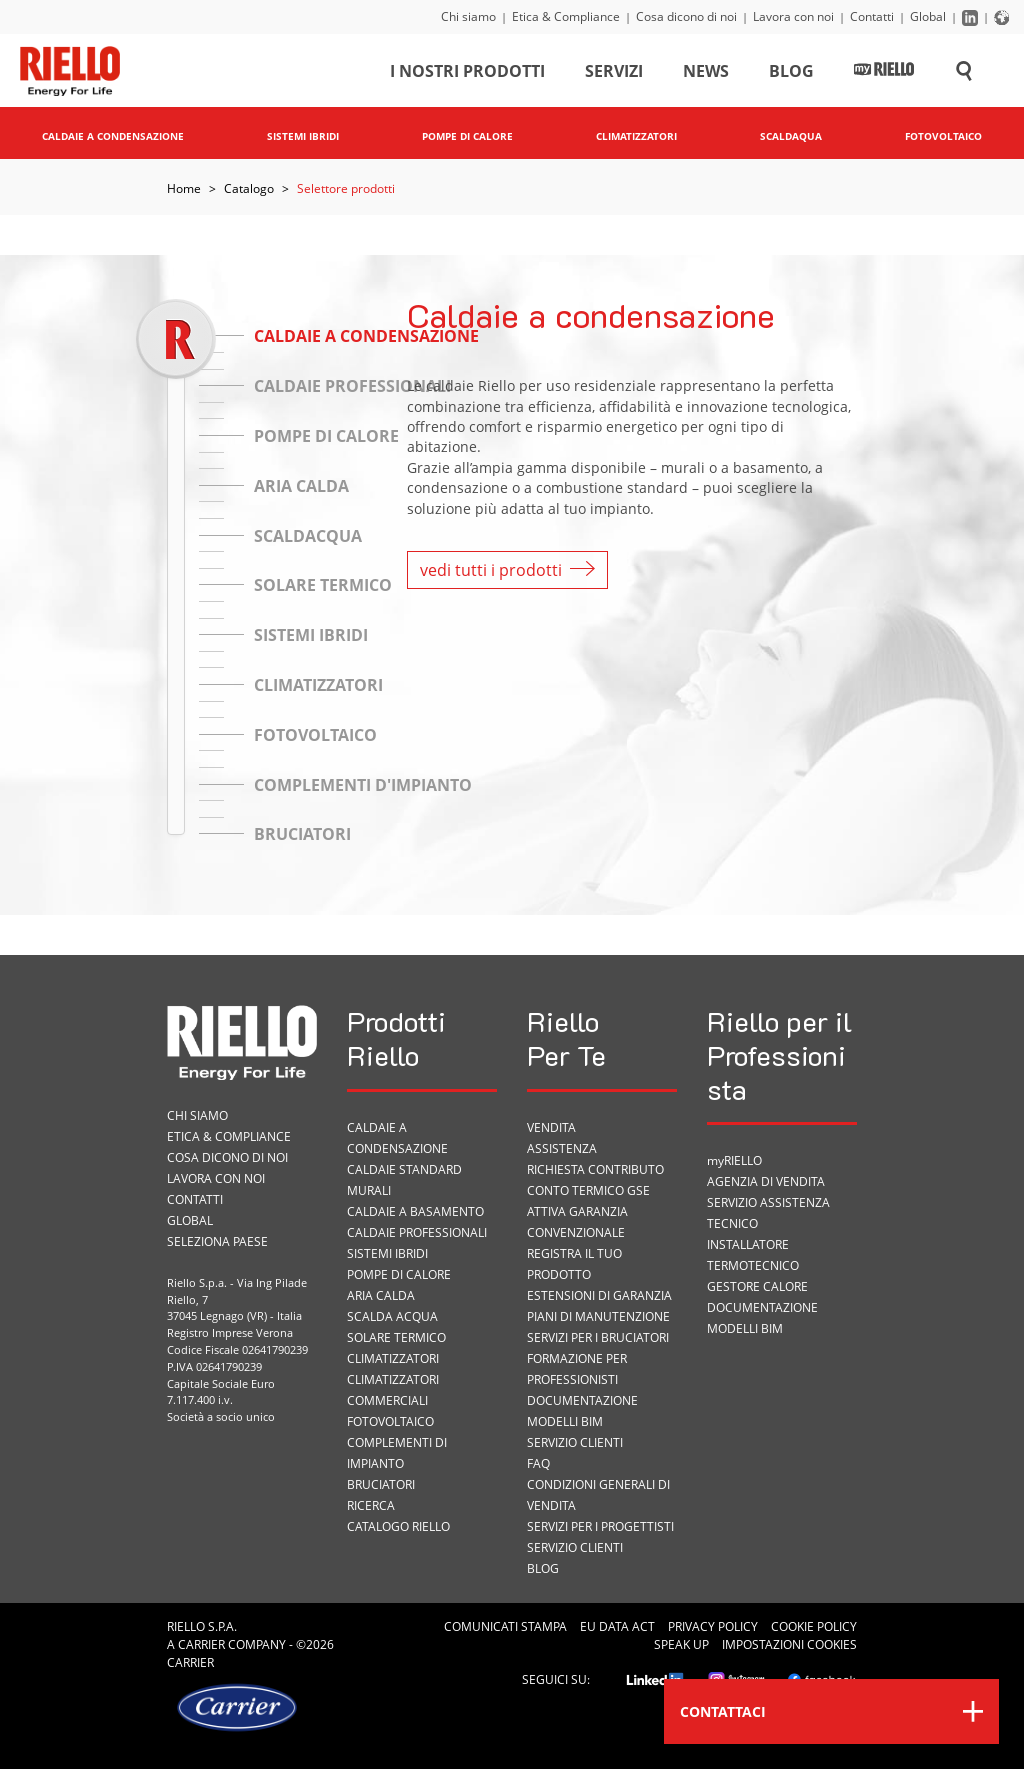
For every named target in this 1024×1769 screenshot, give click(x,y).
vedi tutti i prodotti (507, 570)
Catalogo (249, 188)
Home (184, 188)
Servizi (614, 74)
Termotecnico (753, 1265)
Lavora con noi (793, 16)
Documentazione (582, 1400)
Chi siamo (468, 16)
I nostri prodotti (467, 74)
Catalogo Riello (398, 1526)
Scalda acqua (392, 1316)
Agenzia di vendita (766, 1181)
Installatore (748, 1244)
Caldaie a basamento (415, 1211)
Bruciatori (381, 1484)
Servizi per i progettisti (600, 1526)
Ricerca (371, 1505)
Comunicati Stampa (505, 1626)
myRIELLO (734, 1160)
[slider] (175, 338)
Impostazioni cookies (789, 1644)
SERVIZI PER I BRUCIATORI (598, 1337)
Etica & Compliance (566, 16)
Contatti (872, 16)
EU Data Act (617, 1626)
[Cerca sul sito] (964, 74)
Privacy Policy (713, 1626)
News (706, 74)
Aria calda (381, 1295)
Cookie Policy (814, 1626)
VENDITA (551, 1127)
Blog (791, 74)
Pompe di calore (399, 1274)
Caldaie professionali (417, 1232)
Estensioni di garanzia (599, 1295)
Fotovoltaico (390, 1421)
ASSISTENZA (562, 1148)
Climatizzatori (393, 1358)
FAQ (538, 1463)
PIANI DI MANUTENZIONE (598, 1316)
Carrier (201, 1644)
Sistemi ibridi (387, 1253)
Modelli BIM (565, 1421)
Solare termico (396, 1337)
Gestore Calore (757, 1286)
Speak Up (681, 1644)
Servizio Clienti (575, 1442)
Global (928, 16)
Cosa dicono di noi (686, 16)
